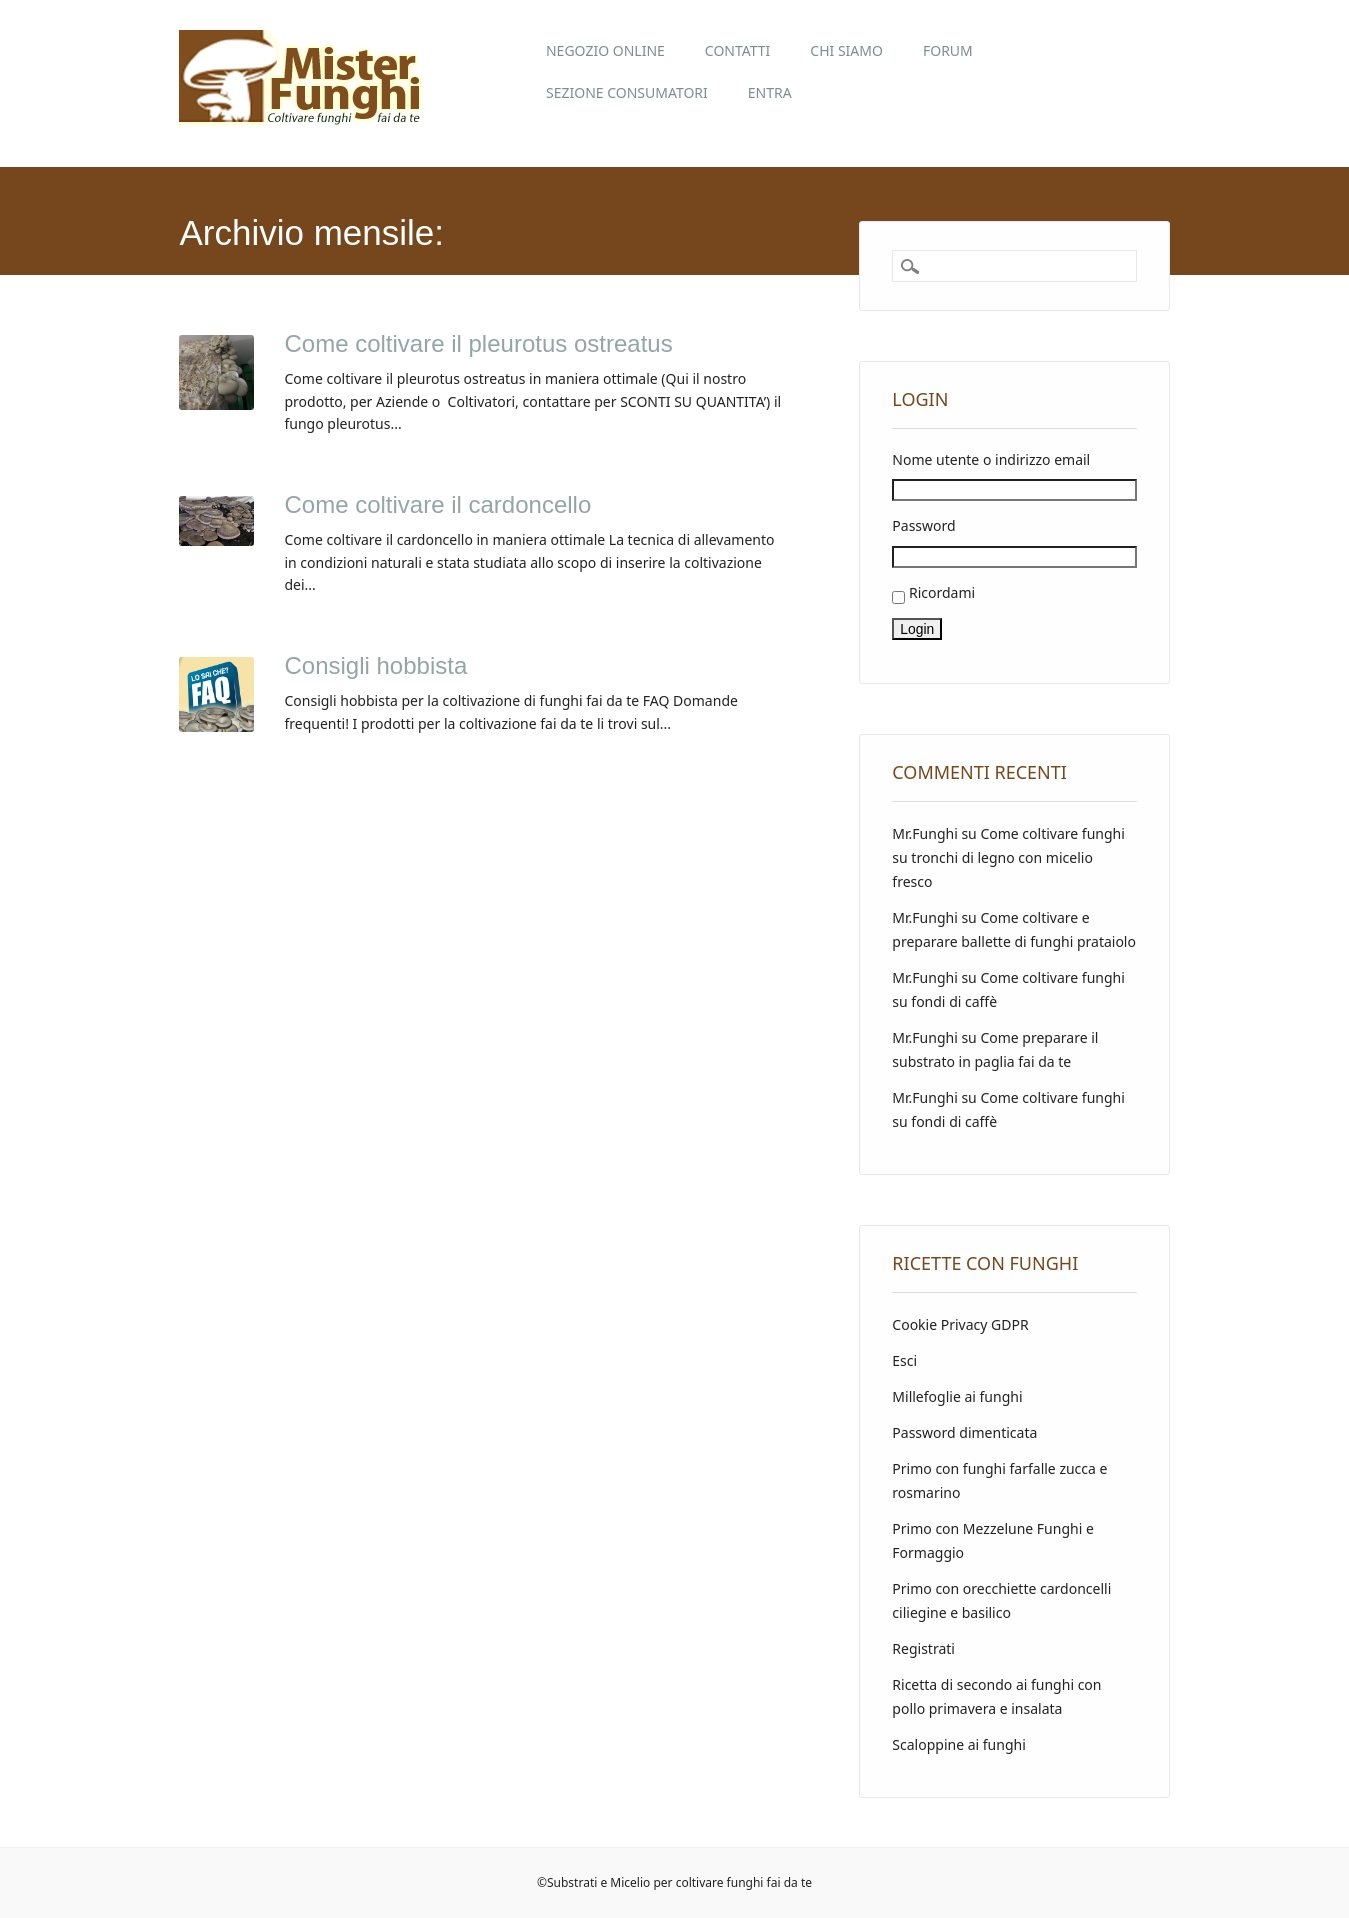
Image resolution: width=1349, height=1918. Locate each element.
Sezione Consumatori (627, 92)
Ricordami (942, 592)
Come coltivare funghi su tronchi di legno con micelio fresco (1008, 857)
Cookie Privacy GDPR (960, 1324)
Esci (904, 1360)
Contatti (738, 50)
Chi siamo (846, 50)
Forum (948, 50)
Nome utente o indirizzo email (991, 459)
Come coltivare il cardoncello (437, 504)
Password (923, 525)
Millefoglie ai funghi (957, 1396)
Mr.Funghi (924, 833)
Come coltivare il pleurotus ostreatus (478, 343)
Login (917, 629)
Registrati (923, 1648)
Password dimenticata (964, 1432)
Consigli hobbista (375, 665)
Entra (770, 92)
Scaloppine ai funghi (958, 1744)
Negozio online (605, 50)
